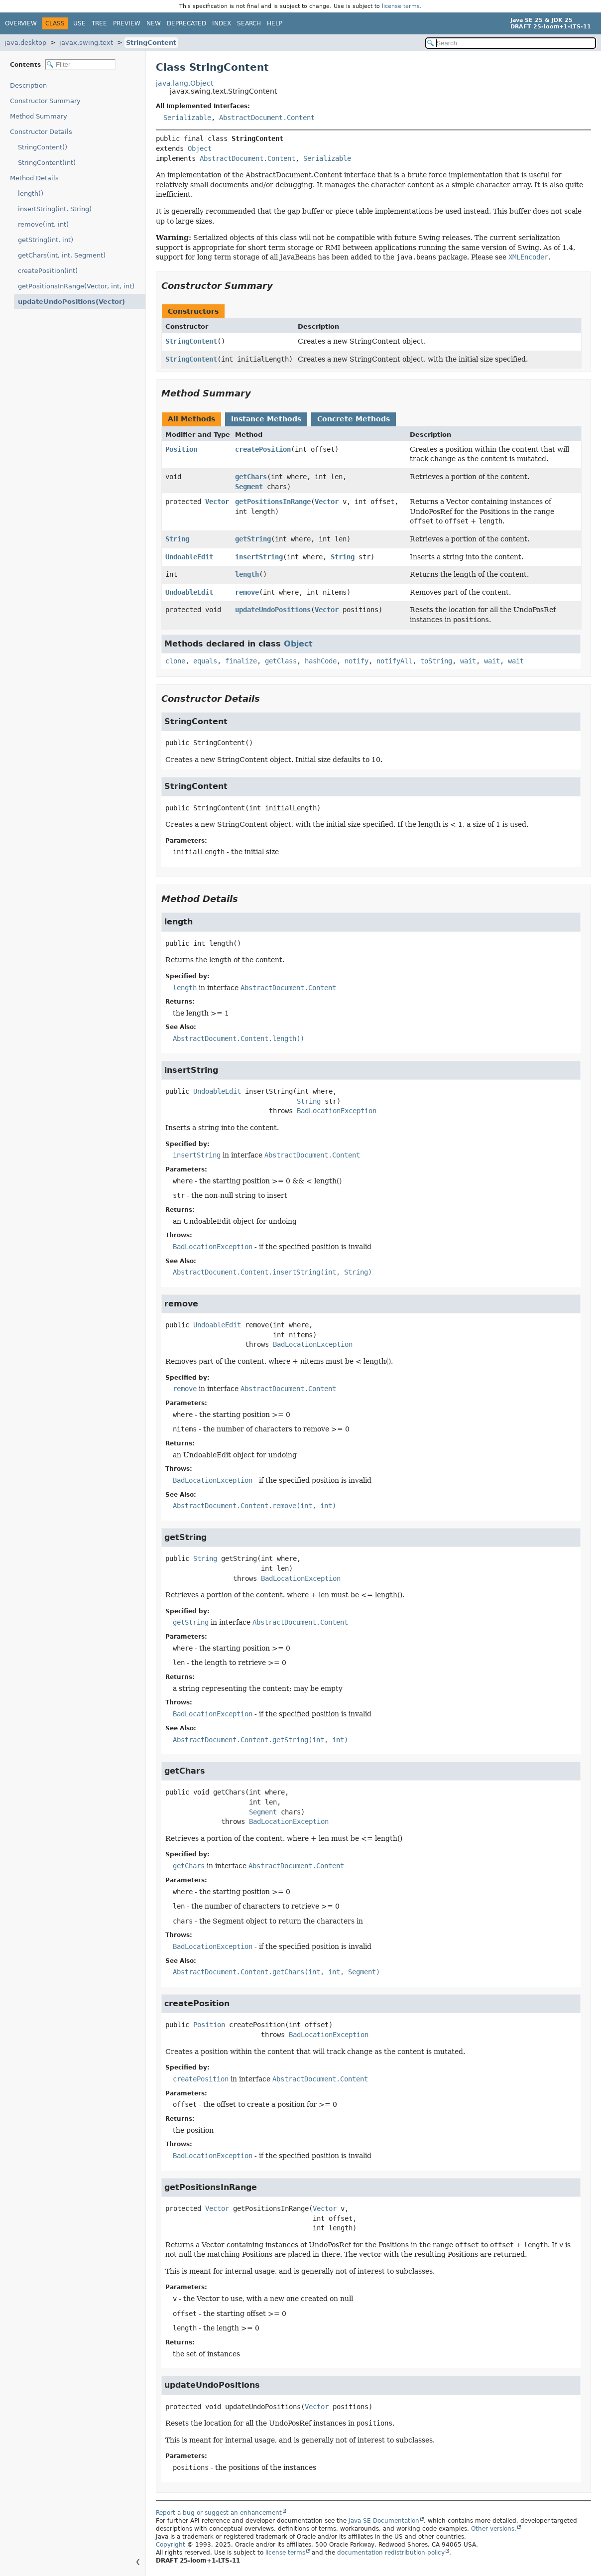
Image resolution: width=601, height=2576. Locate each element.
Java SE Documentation (384, 2520)
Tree (99, 23)
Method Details (34, 178)
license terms (401, 6)
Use (79, 23)
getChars (251, 477)
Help (274, 23)
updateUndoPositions (273, 610)
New (153, 23)
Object (200, 148)
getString (253, 539)
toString (436, 661)
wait (468, 661)
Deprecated (186, 23)
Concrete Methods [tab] (353, 419)
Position (181, 449)
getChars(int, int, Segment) (62, 255)
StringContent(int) (47, 162)
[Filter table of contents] (80, 64)
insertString (259, 557)
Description (30, 85)
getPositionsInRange (273, 502)
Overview (21, 23)
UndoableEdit (189, 557)
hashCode (321, 661)
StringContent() (42, 147)
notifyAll (394, 661)
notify (356, 661)
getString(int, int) (45, 240)
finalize (241, 661)
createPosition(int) (48, 270)
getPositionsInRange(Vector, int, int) (76, 286)
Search (249, 23)
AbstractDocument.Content (267, 118)
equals (205, 661)
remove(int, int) (43, 224)
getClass (281, 661)
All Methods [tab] (191, 419)
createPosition (263, 449)
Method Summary (38, 116)
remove (247, 592)
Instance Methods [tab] (266, 419)
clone (175, 661)
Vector (217, 502)
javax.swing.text (86, 42)
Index (221, 23)
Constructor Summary (45, 101)
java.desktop (25, 42)
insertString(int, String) (55, 209)
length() (30, 193)
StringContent (151, 42)
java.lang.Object (184, 83)
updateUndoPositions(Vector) (65, 301)
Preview (126, 23)
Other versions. (493, 2528)
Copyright (170, 2544)
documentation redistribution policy (391, 2552)
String (177, 539)
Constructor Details (41, 131)
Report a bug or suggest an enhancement (219, 2512)
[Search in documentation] (510, 43)
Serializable (187, 118)
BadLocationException (336, 1111)
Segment (249, 487)
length (247, 574)
